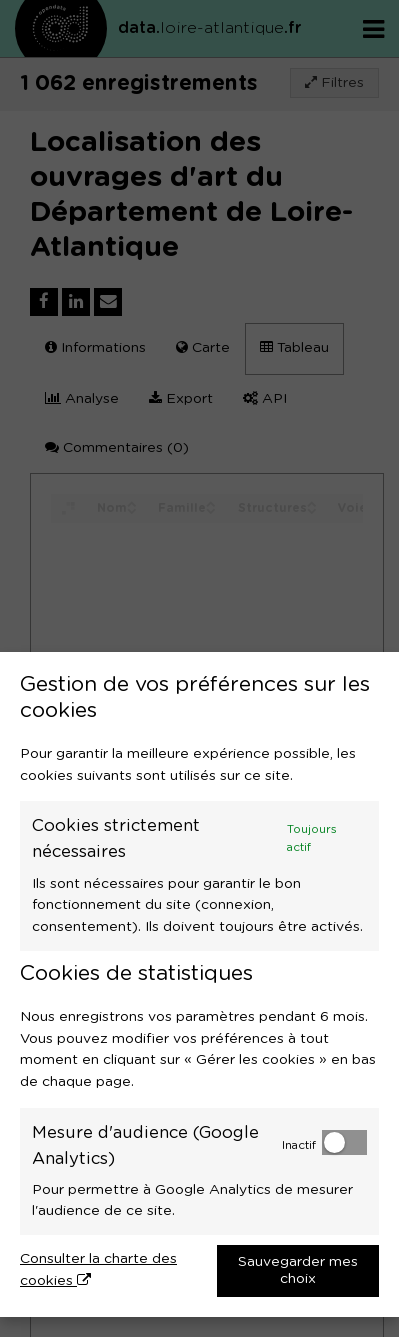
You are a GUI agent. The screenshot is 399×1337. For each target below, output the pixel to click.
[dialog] (199, 984)
